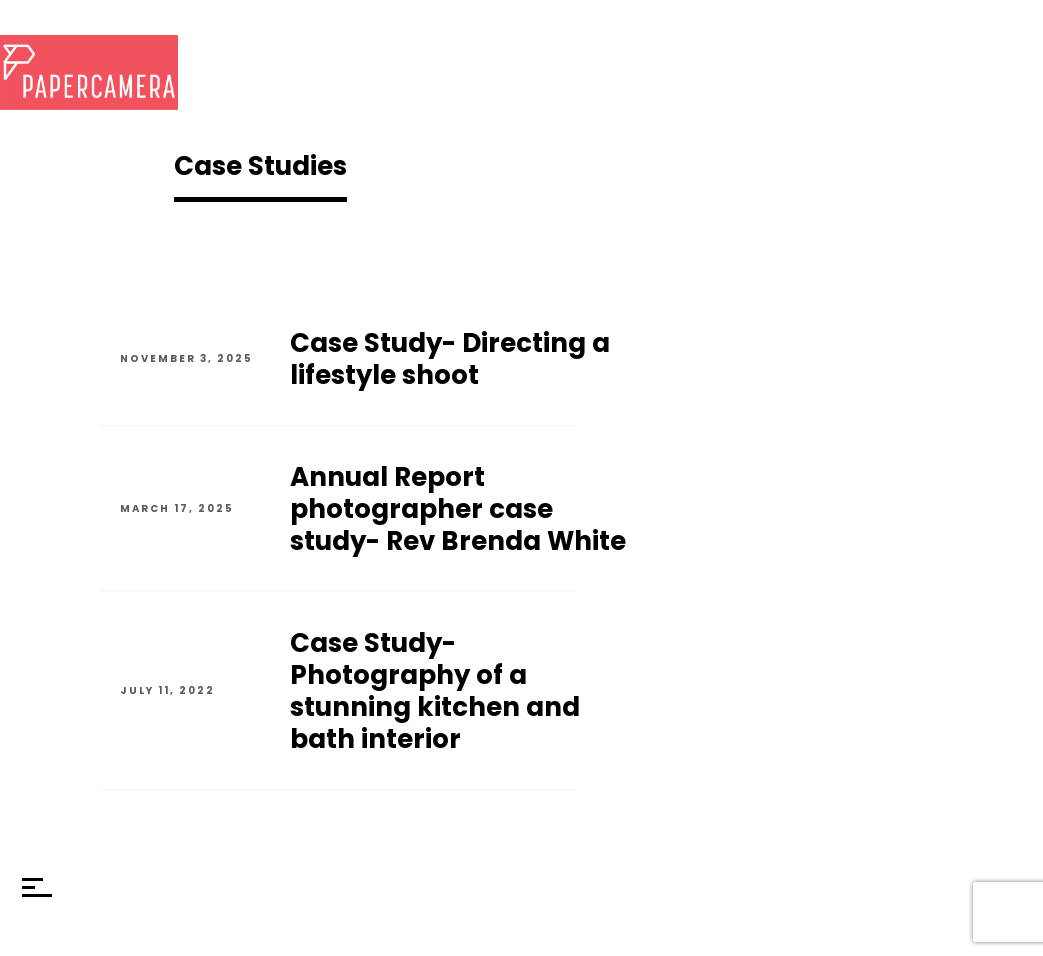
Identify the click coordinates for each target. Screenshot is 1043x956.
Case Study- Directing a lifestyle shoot (450, 359)
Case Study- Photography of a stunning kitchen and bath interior (435, 691)
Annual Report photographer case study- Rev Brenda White (458, 509)
